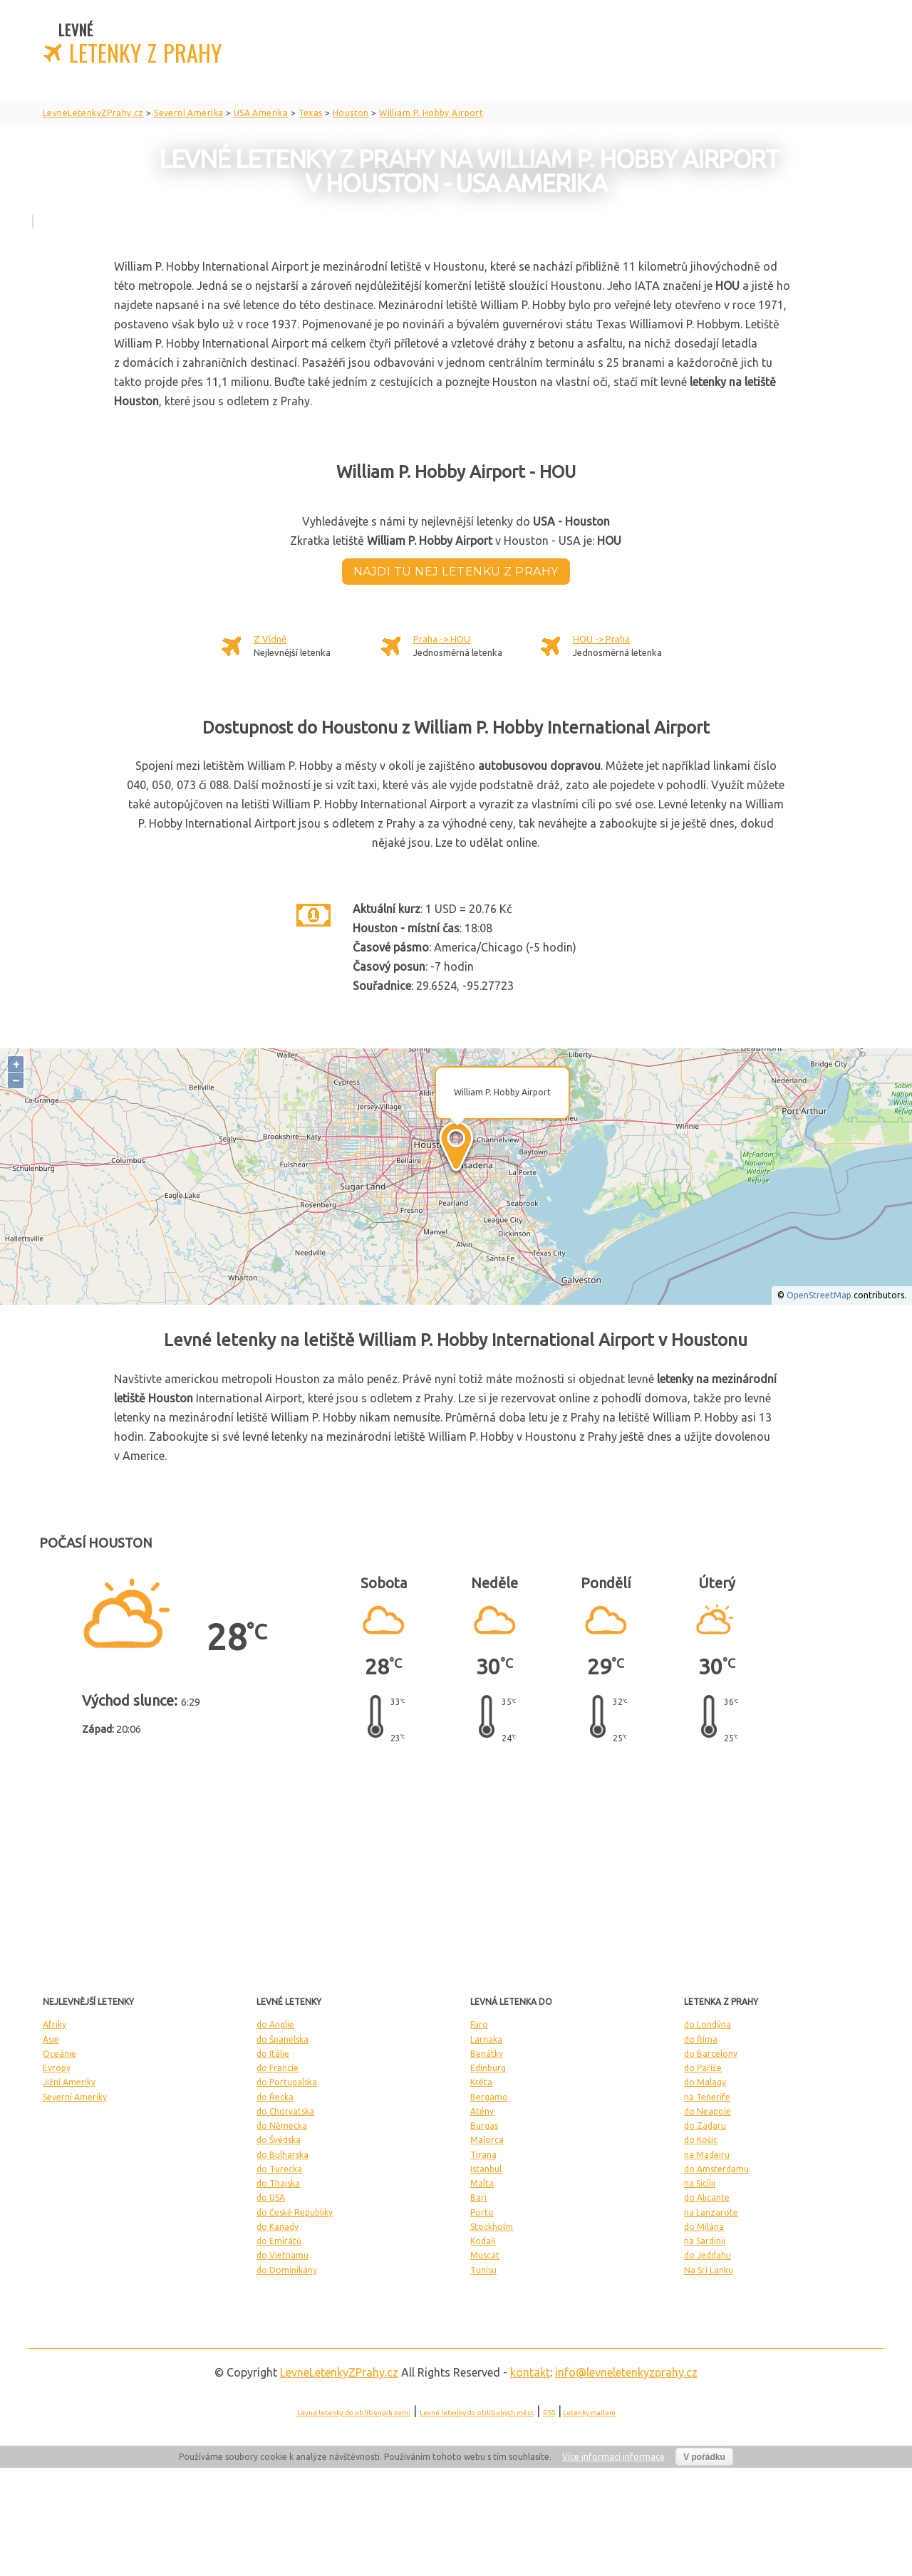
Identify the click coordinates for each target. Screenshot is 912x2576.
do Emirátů (278, 2241)
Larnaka (486, 2039)
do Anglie (275, 2024)
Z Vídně (270, 639)
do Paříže (703, 2067)
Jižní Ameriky (69, 2082)
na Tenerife (707, 2097)
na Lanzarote (711, 2212)
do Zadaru (705, 2125)
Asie (51, 2039)
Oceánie (59, 2053)
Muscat (484, 2255)
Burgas (484, 2125)
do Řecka (275, 2097)
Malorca (487, 2139)
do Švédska (278, 2139)
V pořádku (704, 2457)
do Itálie (272, 2053)
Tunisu (483, 2270)
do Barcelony (710, 2053)
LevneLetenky (339, 2372)
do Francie (277, 2067)
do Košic (700, 2139)
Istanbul (486, 2169)
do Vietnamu (282, 2255)
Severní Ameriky (75, 2097)
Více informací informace (613, 2456)
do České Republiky (294, 2212)
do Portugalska (286, 2082)
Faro (479, 2024)
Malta (482, 2183)
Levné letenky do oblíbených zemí (353, 2412)
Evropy (57, 2067)
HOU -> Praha (601, 639)
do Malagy (705, 2082)
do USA (270, 2197)
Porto (482, 2212)
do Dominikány (286, 2270)
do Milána (704, 2226)
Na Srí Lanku (708, 2270)
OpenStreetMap (819, 1295)
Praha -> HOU (441, 639)
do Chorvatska (285, 2111)
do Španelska (282, 2039)
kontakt (530, 2372)
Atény (482, 2111)
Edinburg (488, 2067)
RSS (549, 2412)
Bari (478, 2197)
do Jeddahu (707, 2255)
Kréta (481, 2082)
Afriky (54, 2024)
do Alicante (707, 2197)
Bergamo (489, 2097)
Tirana (483, 2154)
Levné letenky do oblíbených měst (477, 2412)
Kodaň (483, 2241)
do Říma (700, 2039)
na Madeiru (707, 2154)
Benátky (486, 2053)
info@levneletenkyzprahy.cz (626, 2372)
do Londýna (707, 2024)
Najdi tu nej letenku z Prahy (456, 571)
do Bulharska (282, 2154)
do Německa (281, 2125)
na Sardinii (704, 2241)
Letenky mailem (589, 2412)
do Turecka (279, 2169)
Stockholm (491, 2226)
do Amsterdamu (716, 2169)
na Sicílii (699, 2183)
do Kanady (277, 2226)
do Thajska (278, 2183)
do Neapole (707, 2111)
